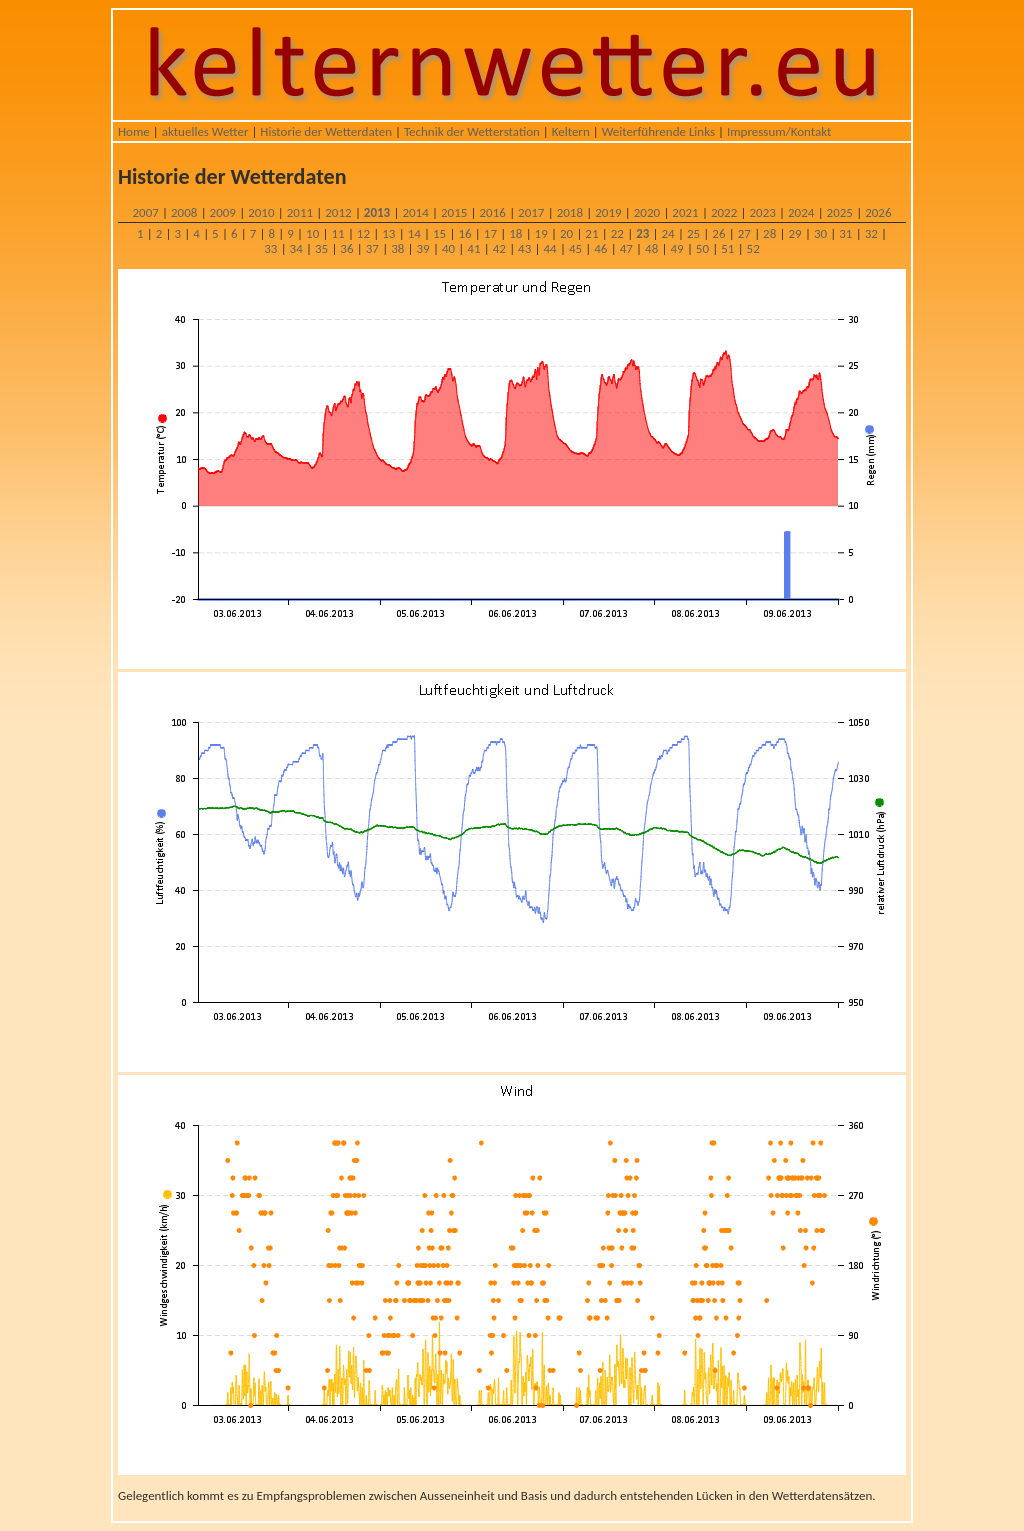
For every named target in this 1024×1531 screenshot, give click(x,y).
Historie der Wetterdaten (326, 131)
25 (693, 233)
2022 (724, 212)
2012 (338, 212)
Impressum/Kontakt (779, 131)
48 (651, 248)
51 (727, 248)
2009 (223, 212)
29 (794, 233)
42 (499, 248)
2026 (878, 212)
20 (566, 233)
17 (490, 233)
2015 (454, 212)
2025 (840, 212)
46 (600, 248)
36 (346, 248)
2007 (145, 212)
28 (769, 233)
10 (312, 233)
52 (753, 248)
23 (642, 233)
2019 (608, 212)
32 (871, 233)
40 (448, 248)
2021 (685, 212)
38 (397, 248)
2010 (261, 212)
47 (626, 248)
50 (702, 248)
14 (414, 233)
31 (845, 233)
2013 (377, 212)
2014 (415, 212)
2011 (300, 212)
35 (321, 248)
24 (668, 233)
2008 (184, 212)
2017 (531, 212)
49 (676, 248)
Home (134, 131)
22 (617, 233)
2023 (762, 212)
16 (464, 233)
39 (423, 248)
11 (337, 233)
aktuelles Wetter (205, 131)
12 (363, 233)
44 (549, 248)
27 (744, 233)
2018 (570, 212)
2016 (493, 212)
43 (524, 248)
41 (473, 248)
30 (820, 233)
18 (515, 233)
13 (388, 233)
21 (591, 233)
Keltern (571, 131)
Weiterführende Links (658, 131)
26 (718, 233)
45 (575, 248)
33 (270, 248)
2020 (647, 212)
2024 (801, 212)
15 (439, 233)
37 (372, 248)
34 (296, 248)
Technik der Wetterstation (472, 131)
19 (541, 233)
